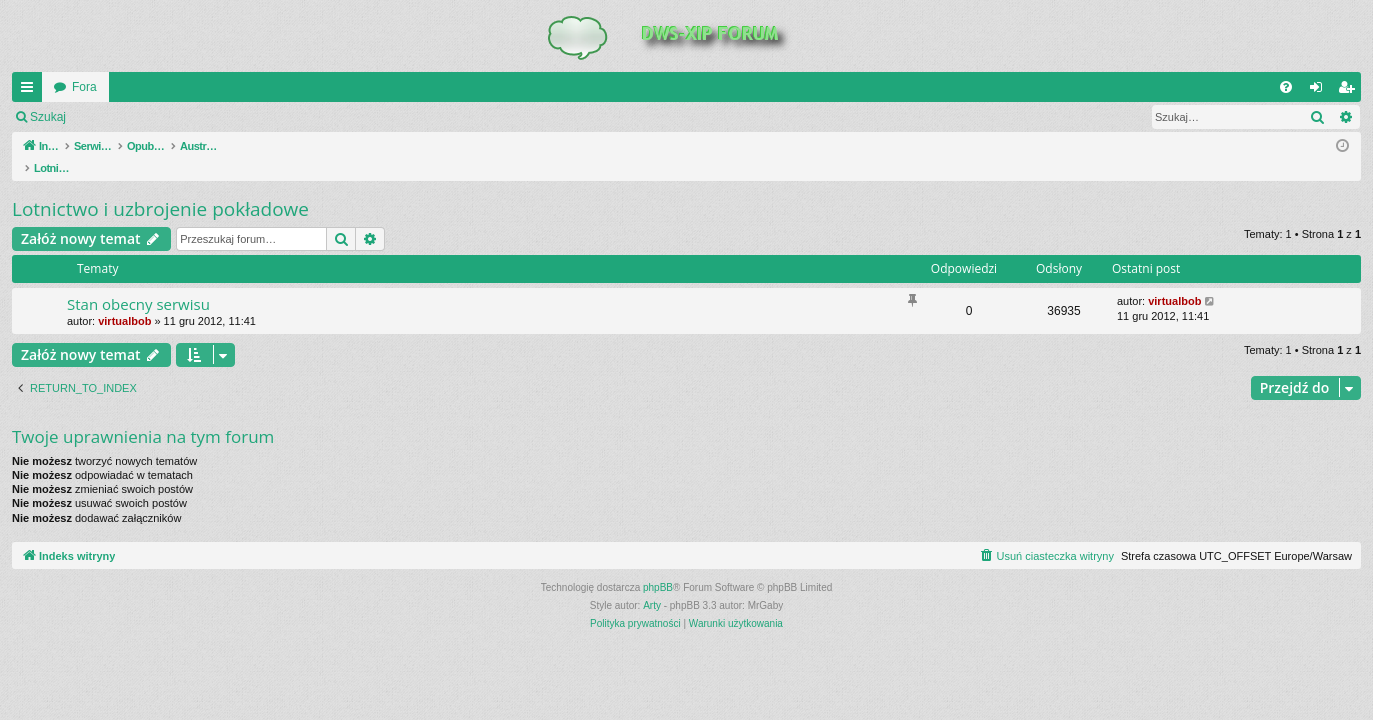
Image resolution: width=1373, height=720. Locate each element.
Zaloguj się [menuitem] (1320, 91)
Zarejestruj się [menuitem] (1350, 91)
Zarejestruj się (219, 117)
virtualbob (124, 300)
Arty (652, 584)
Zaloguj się (124, 117)
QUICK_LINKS (31, 91)
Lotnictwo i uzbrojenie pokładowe (160, 188)
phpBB (658, 566)
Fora (84, 87)
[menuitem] (1286, 87)
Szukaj (48, 117)
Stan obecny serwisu (138, 283)
